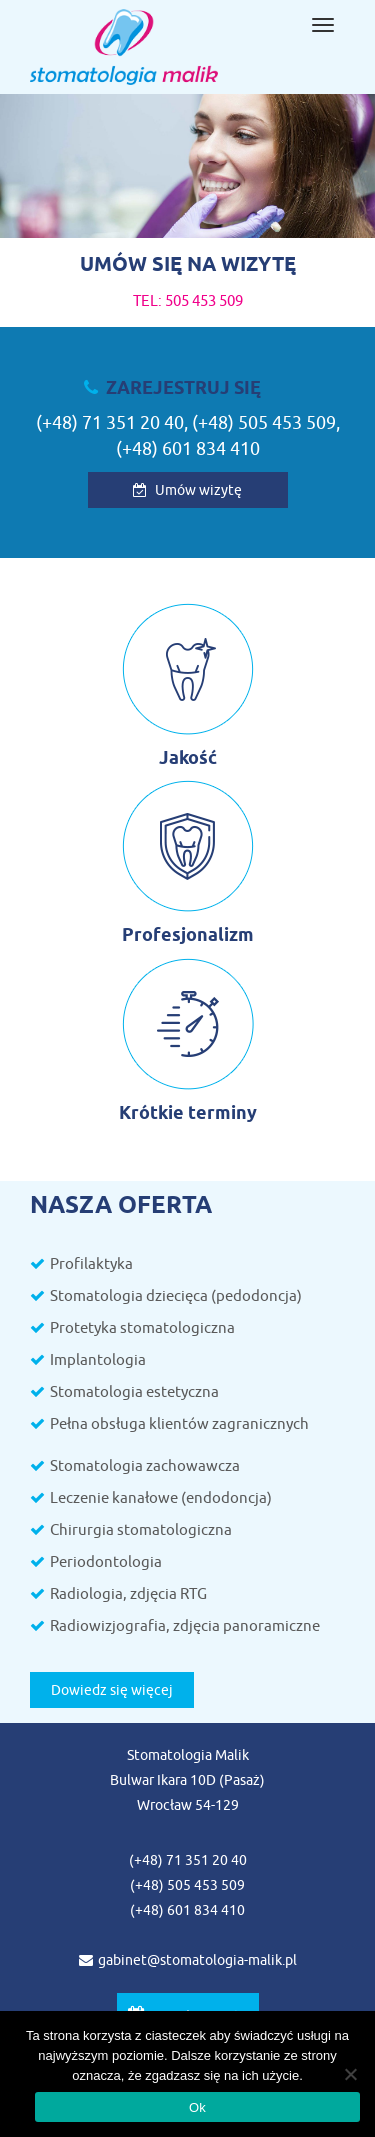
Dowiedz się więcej (112, 1690)
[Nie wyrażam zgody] (350, 2074)
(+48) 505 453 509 (264, 422)
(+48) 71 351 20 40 (110, 422)
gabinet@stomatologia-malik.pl (188, 1960)
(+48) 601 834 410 (188, 448)
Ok (197, 2107)
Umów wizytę (187, 490)
